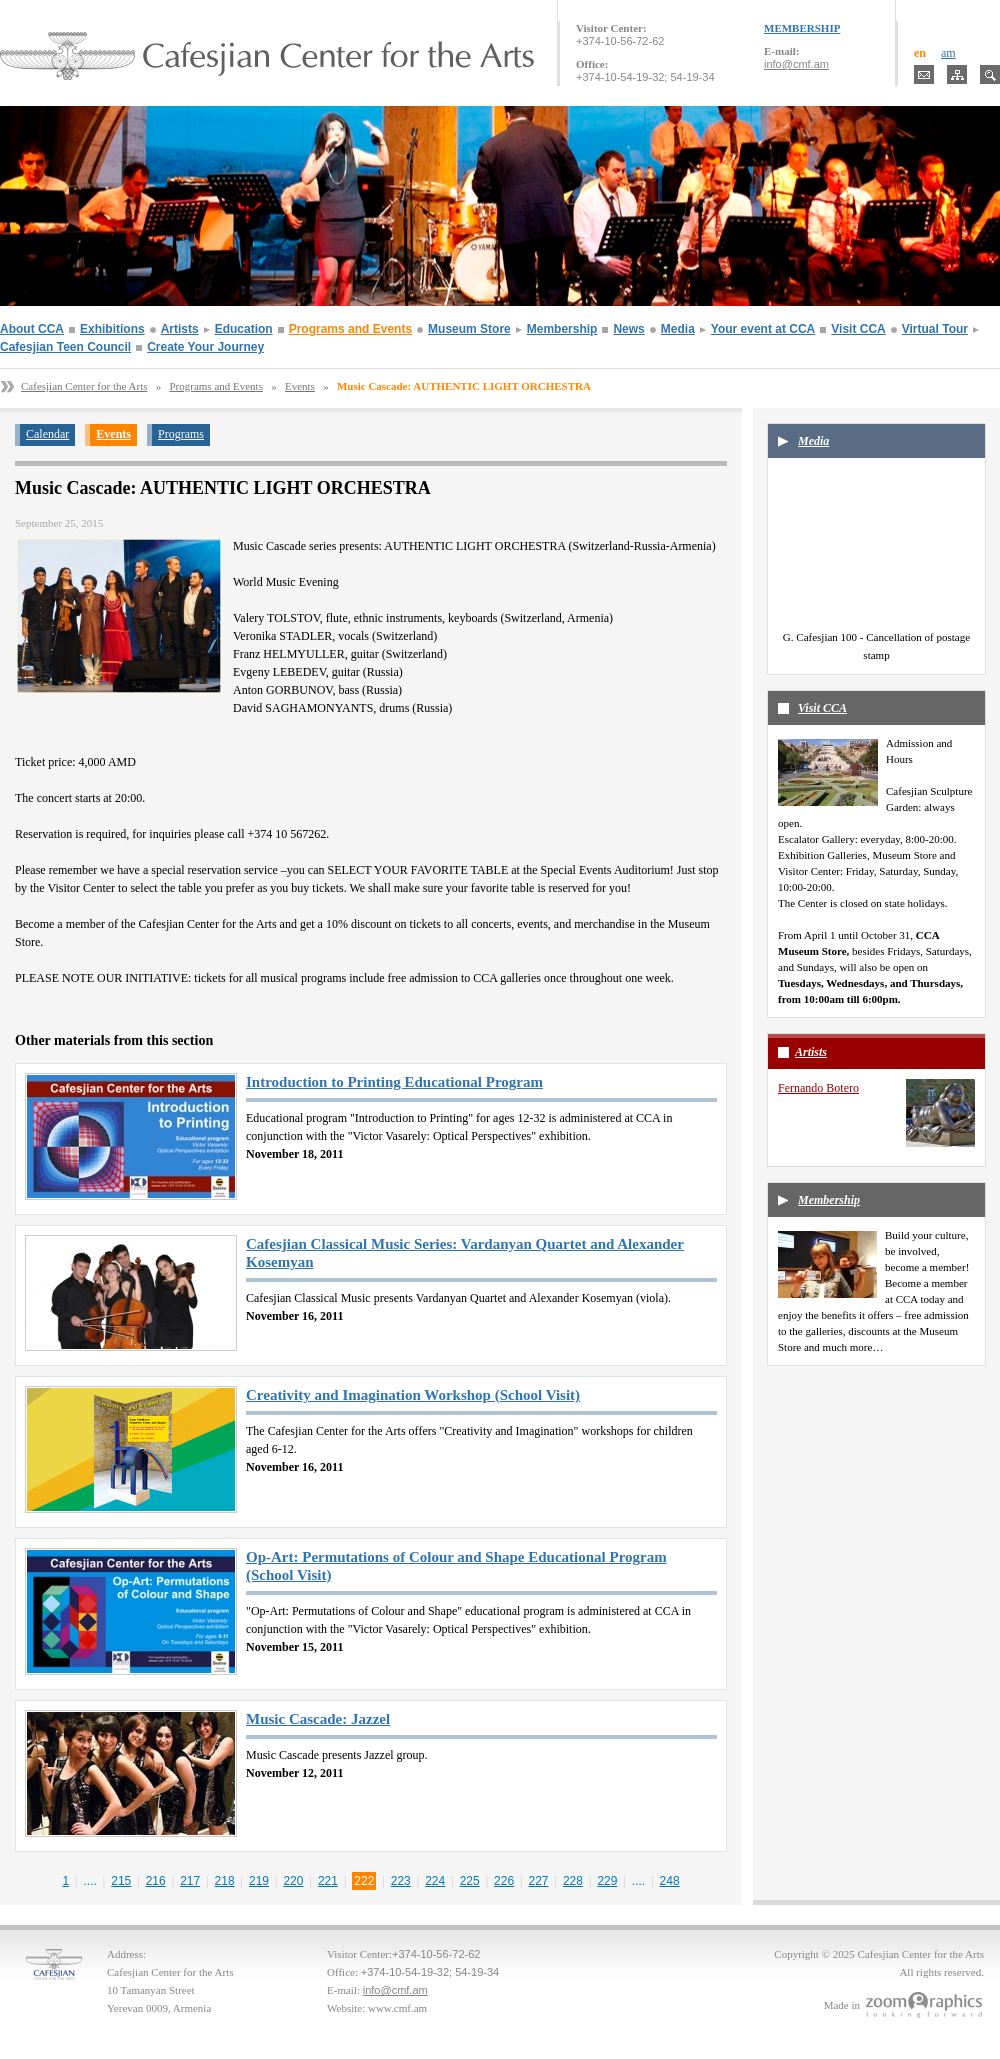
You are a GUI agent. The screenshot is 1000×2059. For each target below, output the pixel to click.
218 (225, 1881)
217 (190, 1881)
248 (670, 1881)
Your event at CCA (763, 329)
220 (293, 1881)
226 (504, 1881)
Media (678, 329)
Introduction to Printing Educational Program (394, 1082)
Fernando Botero (818, 1088)
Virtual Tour (935, 329)
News (628, 329)
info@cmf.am (796, 64)
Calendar (47, 434)
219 (259, 1881)
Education (244, 329)
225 (470, 1881)
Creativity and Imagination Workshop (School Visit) (413, 1395)
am (948, 53)
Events (300, 386)
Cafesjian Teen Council (65, 347)
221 (328, 1881)
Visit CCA (858, 329)
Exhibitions (112, 329)
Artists (180, 329)
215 (121, 1881)
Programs (181, 434)
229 (607, 1881)
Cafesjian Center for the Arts (84, 386)
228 (573, 1881)
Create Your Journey (205, 347)
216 (156, 1881)
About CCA (32, 329)
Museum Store (469, 329)
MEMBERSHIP (802, 28)
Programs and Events (350, 329)
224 (435, 1881)
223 (401, 1881)
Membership (562, 329)
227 (539, 1881)
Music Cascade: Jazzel (318, 1719)
